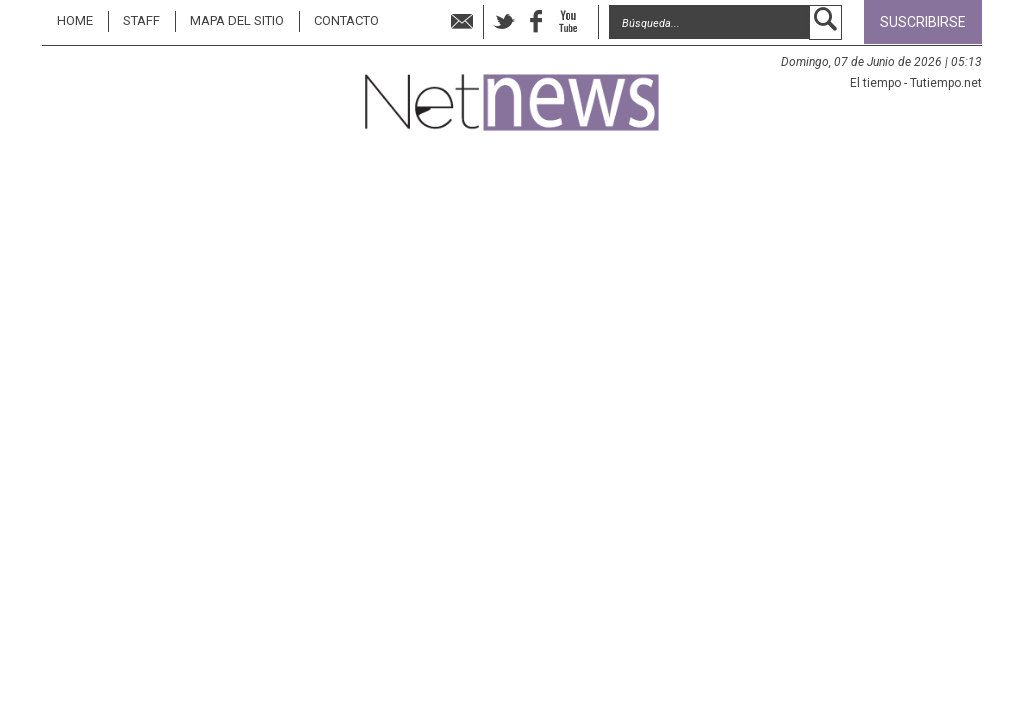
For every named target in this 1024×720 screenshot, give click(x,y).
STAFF (141, 20)
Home (75, 20)
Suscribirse (923, 22)
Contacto (346, 20)
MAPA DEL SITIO (237, 20)
